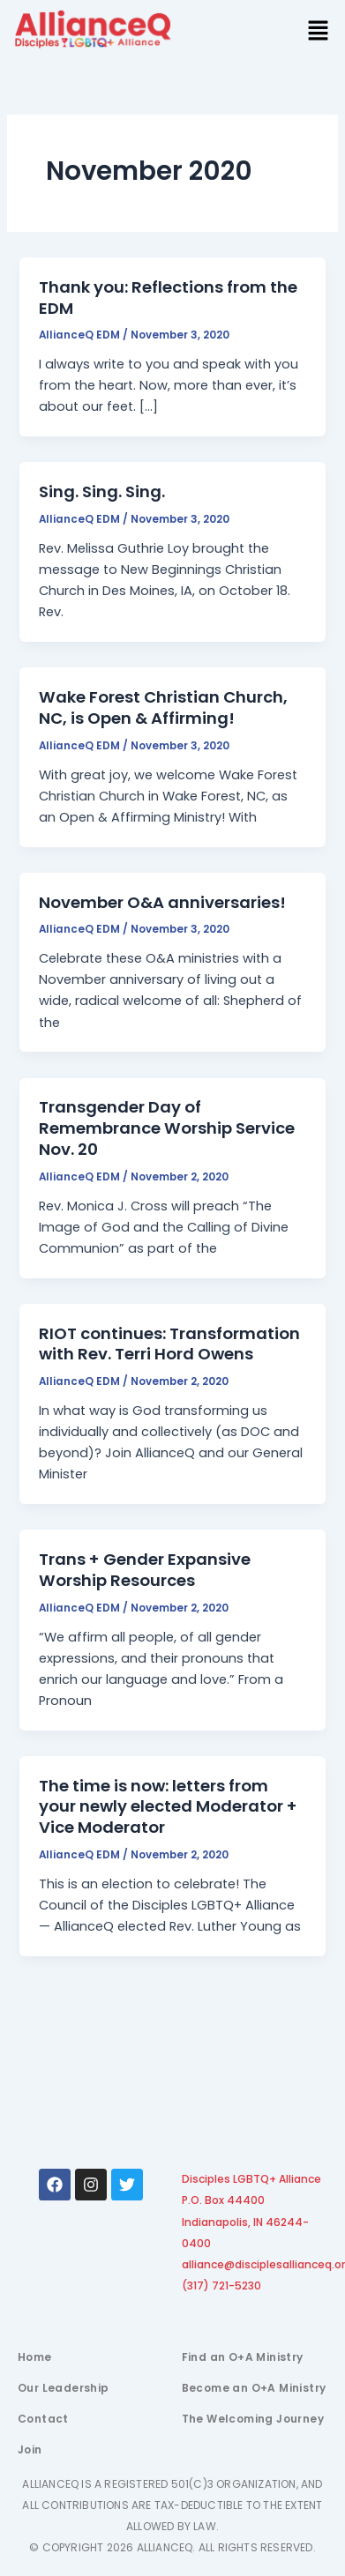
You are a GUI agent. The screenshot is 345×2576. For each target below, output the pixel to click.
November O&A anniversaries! (162, 902)
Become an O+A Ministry (254, 2387)
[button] (318, 31)
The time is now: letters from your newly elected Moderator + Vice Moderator (168, 1806)
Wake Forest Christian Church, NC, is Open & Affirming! (163, 707)
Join (30, 2449)
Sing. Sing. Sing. (102, 491)
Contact (43, 2418)
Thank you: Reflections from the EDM (168, 297)
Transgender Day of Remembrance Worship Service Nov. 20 (167, 1127)
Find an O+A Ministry (243, 2356)
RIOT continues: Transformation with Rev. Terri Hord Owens (169, 1344)
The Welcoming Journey (253, 2418)
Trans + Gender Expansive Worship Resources (145, 1569)
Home (35, 2356)
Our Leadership (63, 2387)
